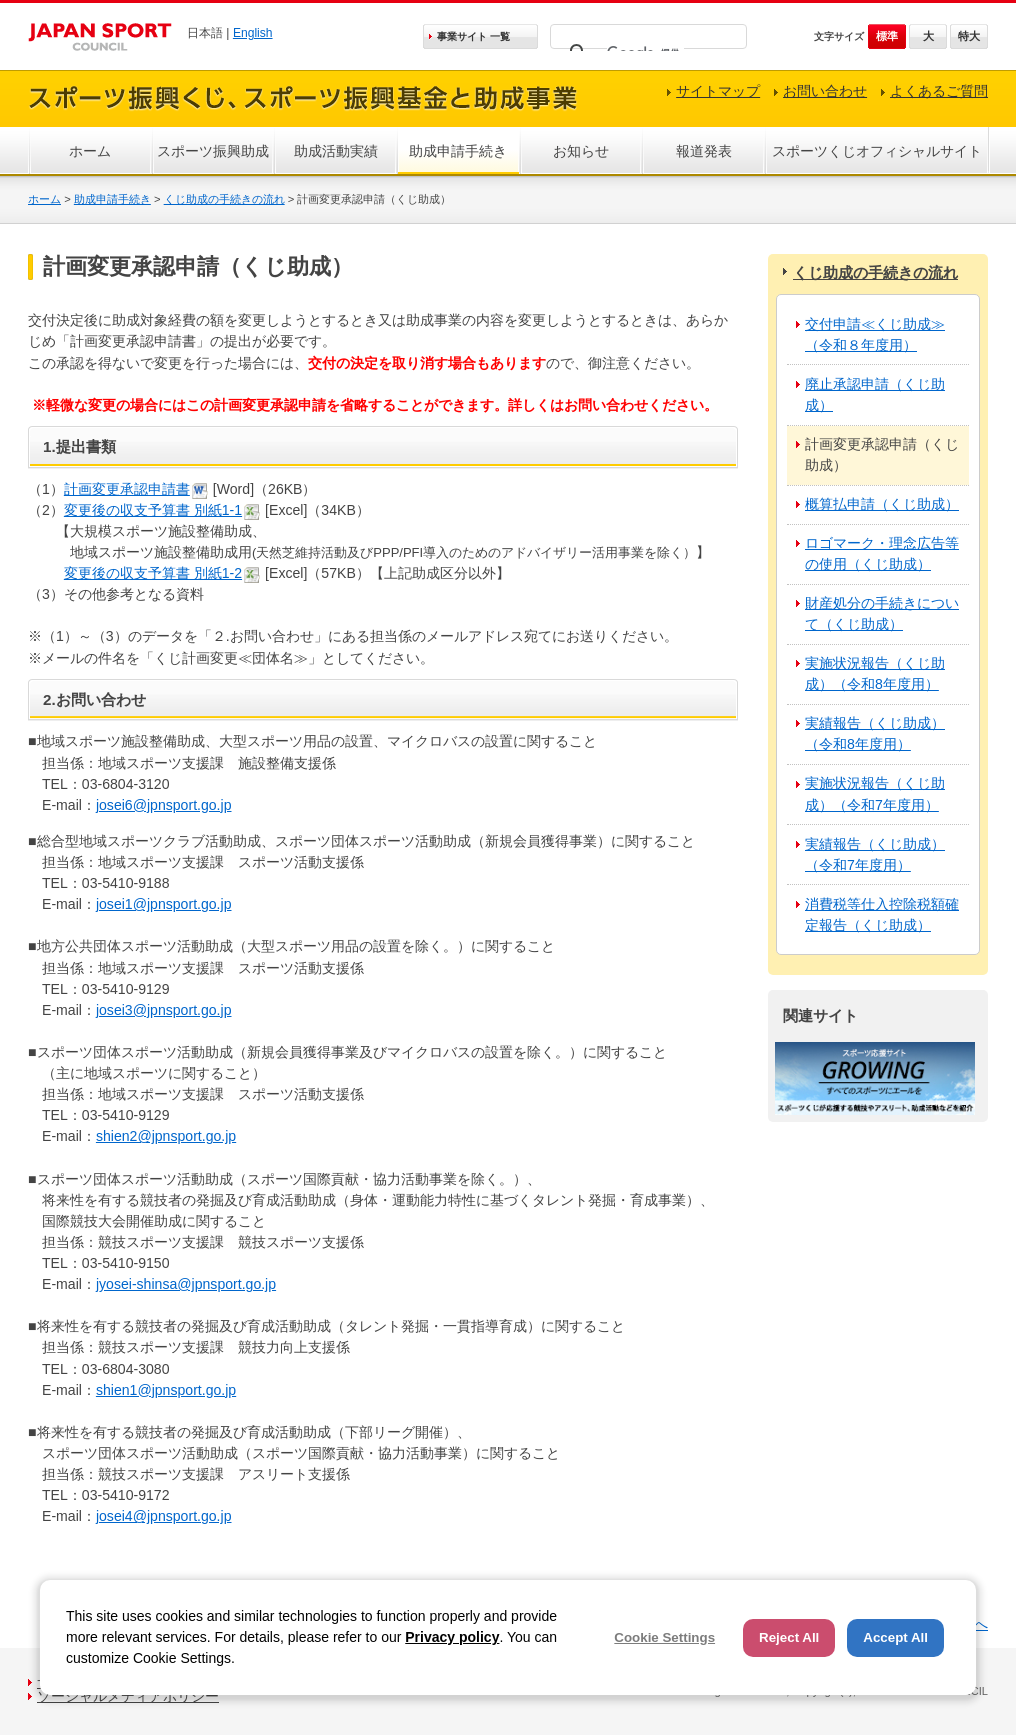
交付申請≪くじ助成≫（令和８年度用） (875, 334)
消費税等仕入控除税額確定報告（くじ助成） (882, 914)
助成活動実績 (336, 151)
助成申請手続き (458, 151)
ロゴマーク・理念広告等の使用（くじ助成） (882, 553)
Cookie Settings (664, 1637)
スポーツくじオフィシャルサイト (877, 151)
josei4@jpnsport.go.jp (164, 1516)
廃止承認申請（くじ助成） (875, 394)
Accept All (895, 1637)
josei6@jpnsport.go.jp (164, 805)
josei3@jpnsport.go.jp (164, 1010)
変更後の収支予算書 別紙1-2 (153, 573)
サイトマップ (718, 91)
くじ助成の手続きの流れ (224, 199)
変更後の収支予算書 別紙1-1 (153, 510)
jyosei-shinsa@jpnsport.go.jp (186, 1284)
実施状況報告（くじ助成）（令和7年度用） (875, 793)
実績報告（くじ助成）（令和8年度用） (875, 733)
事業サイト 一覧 (473, 36)
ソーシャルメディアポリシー (128, 1696)
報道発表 (704, 151)
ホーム (90, 151)
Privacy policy (452, 1637)
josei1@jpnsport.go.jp (164, 904)
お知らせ (581, 151)
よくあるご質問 (939, 91)
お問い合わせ (825, 91)
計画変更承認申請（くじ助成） (882, 454)
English (253, 33)
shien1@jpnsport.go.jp (166, 1390)
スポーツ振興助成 (213, 151)
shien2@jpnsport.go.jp (166, 1136)
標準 (887, 36)
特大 (969, 36)
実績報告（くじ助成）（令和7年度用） (875, 854)
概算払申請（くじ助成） (882, 504)
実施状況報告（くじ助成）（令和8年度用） (875, 673)
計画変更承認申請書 (127, 489)
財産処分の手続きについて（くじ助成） (882, 613)
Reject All (789, 1637)
